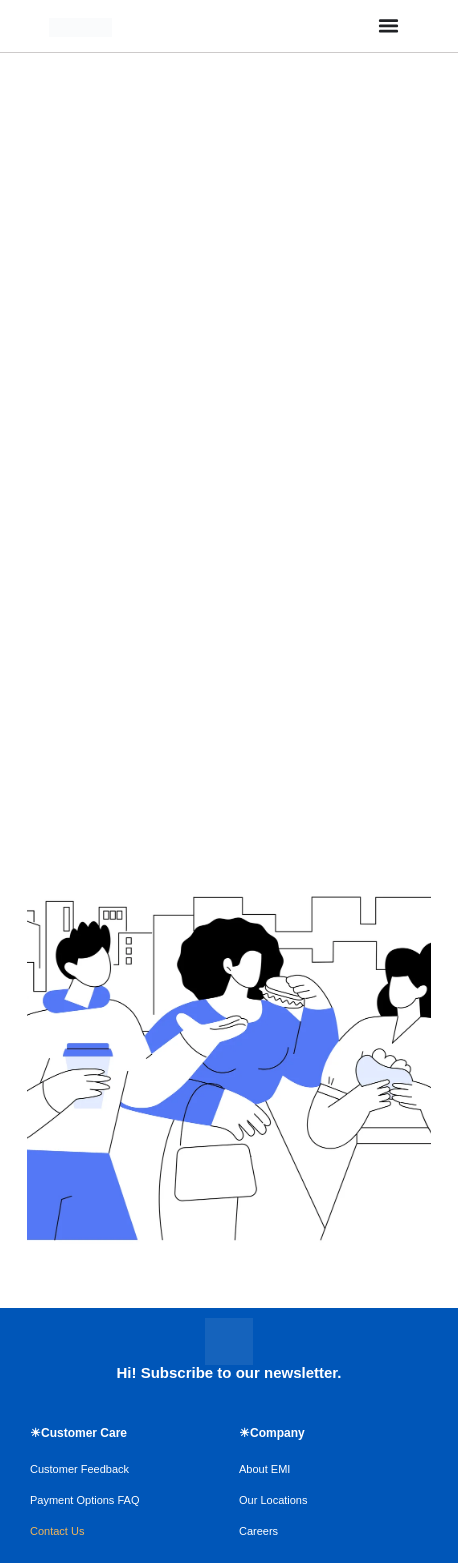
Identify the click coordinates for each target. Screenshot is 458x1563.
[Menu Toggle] (388, 25)
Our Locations (273, 1500)
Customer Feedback (79, 1469)
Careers (258, 1531)
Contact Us (57, 1531)
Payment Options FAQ (84, 1500)
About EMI (264, 1469)
